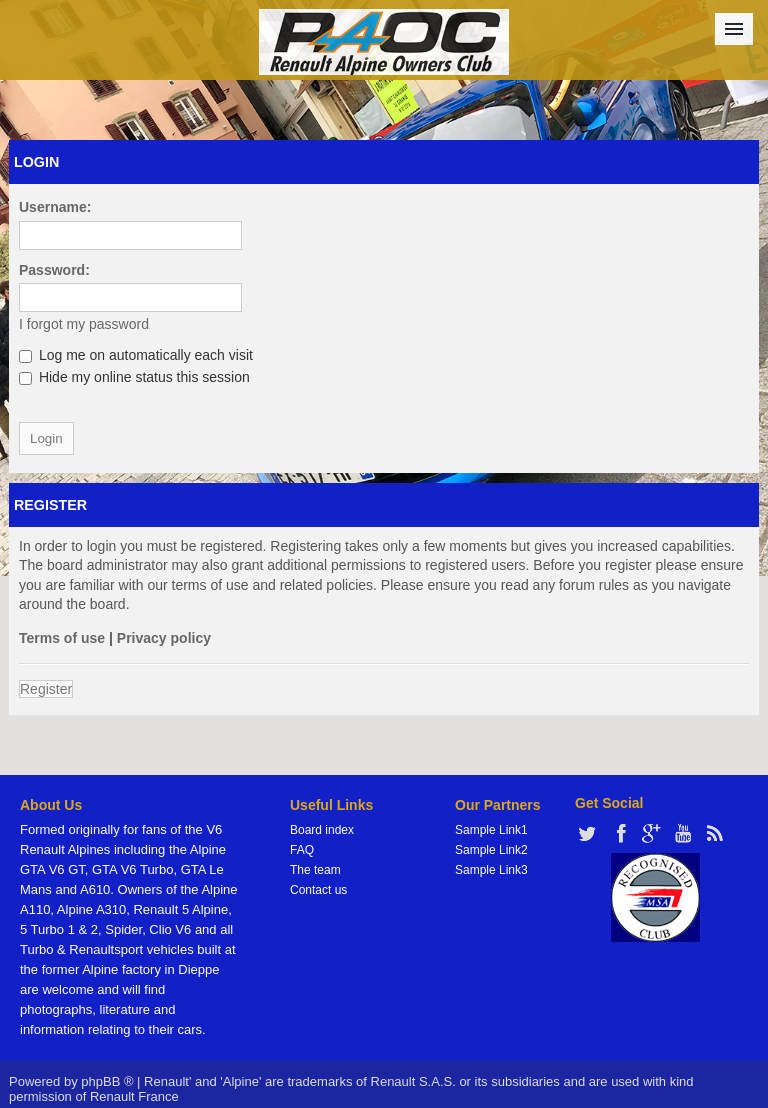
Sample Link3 (491, 870)
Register (46, 689)
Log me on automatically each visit (136, 355)
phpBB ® (107, 1081)
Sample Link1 (491, 830)
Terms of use (62, 638)
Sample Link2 (491, 850)
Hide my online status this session (134, 377)
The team (315, 870)
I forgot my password (84, 324)
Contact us (318, 890)
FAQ (302, 850)
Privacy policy (164, 638)
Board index (322, 830)
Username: (55, 207)
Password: (54, 270)
